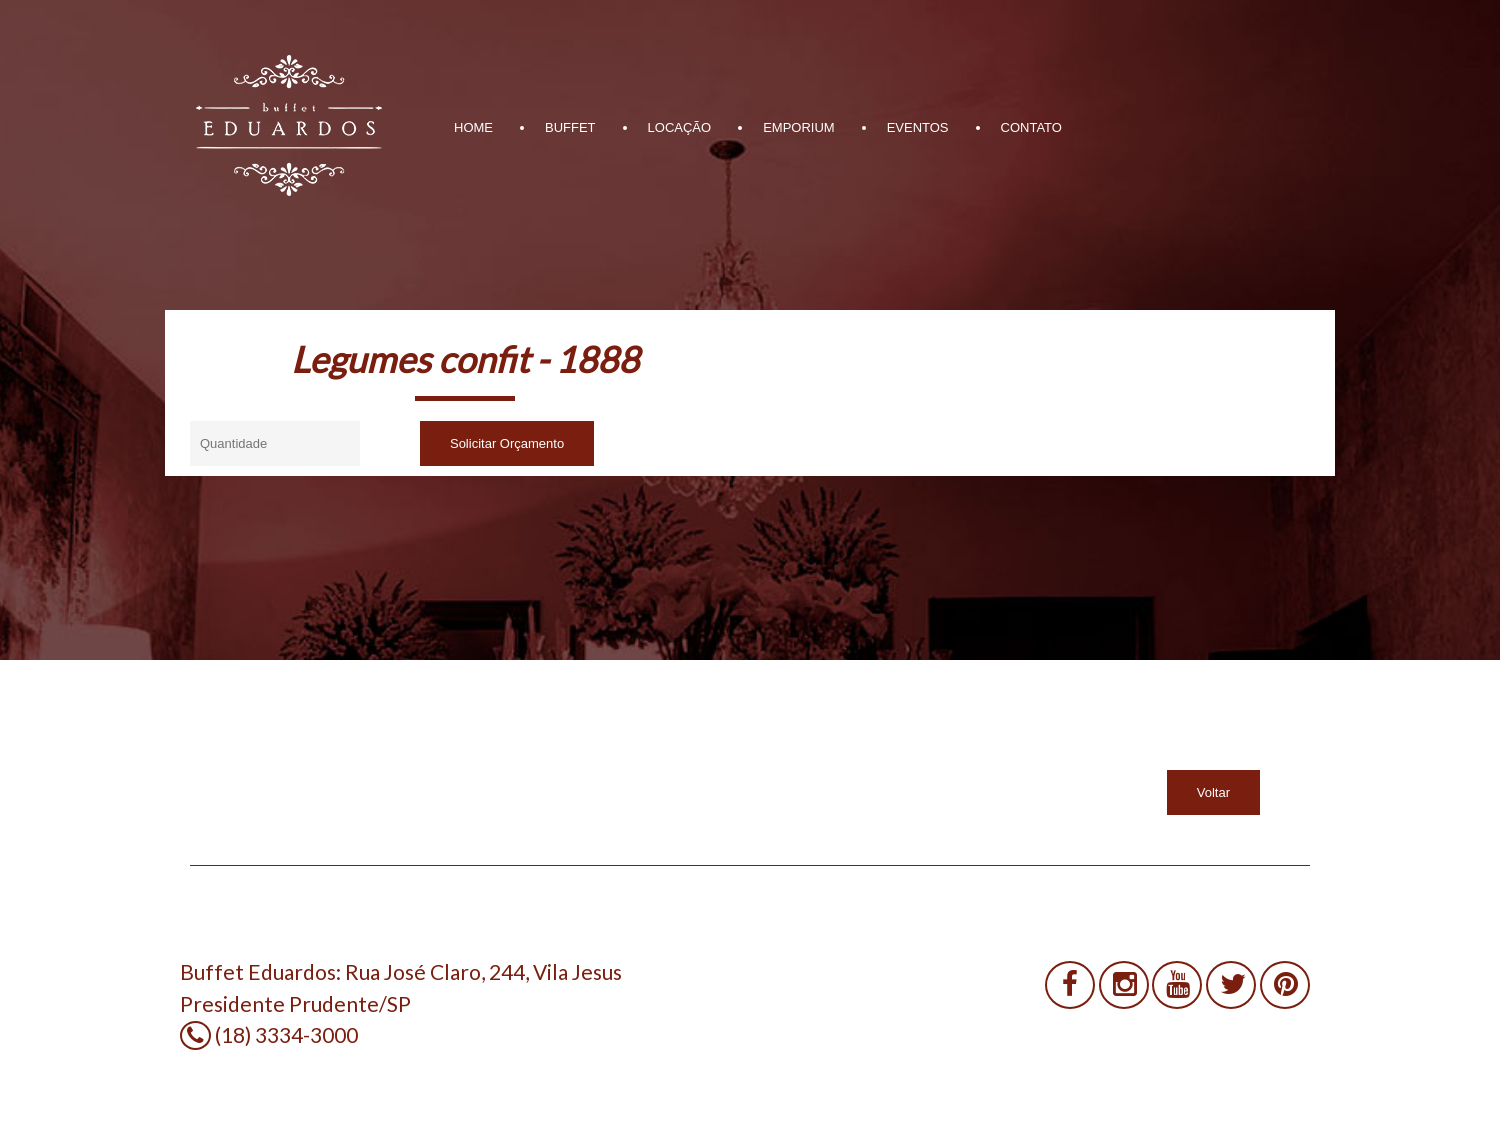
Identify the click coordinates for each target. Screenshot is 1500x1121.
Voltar (1213, 792)
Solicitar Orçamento (507, 443)
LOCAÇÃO (680, 127)
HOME (473, 127)
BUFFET (570, 127)
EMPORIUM (799, 127)
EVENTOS (918, 127)
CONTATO (1031, 127)
